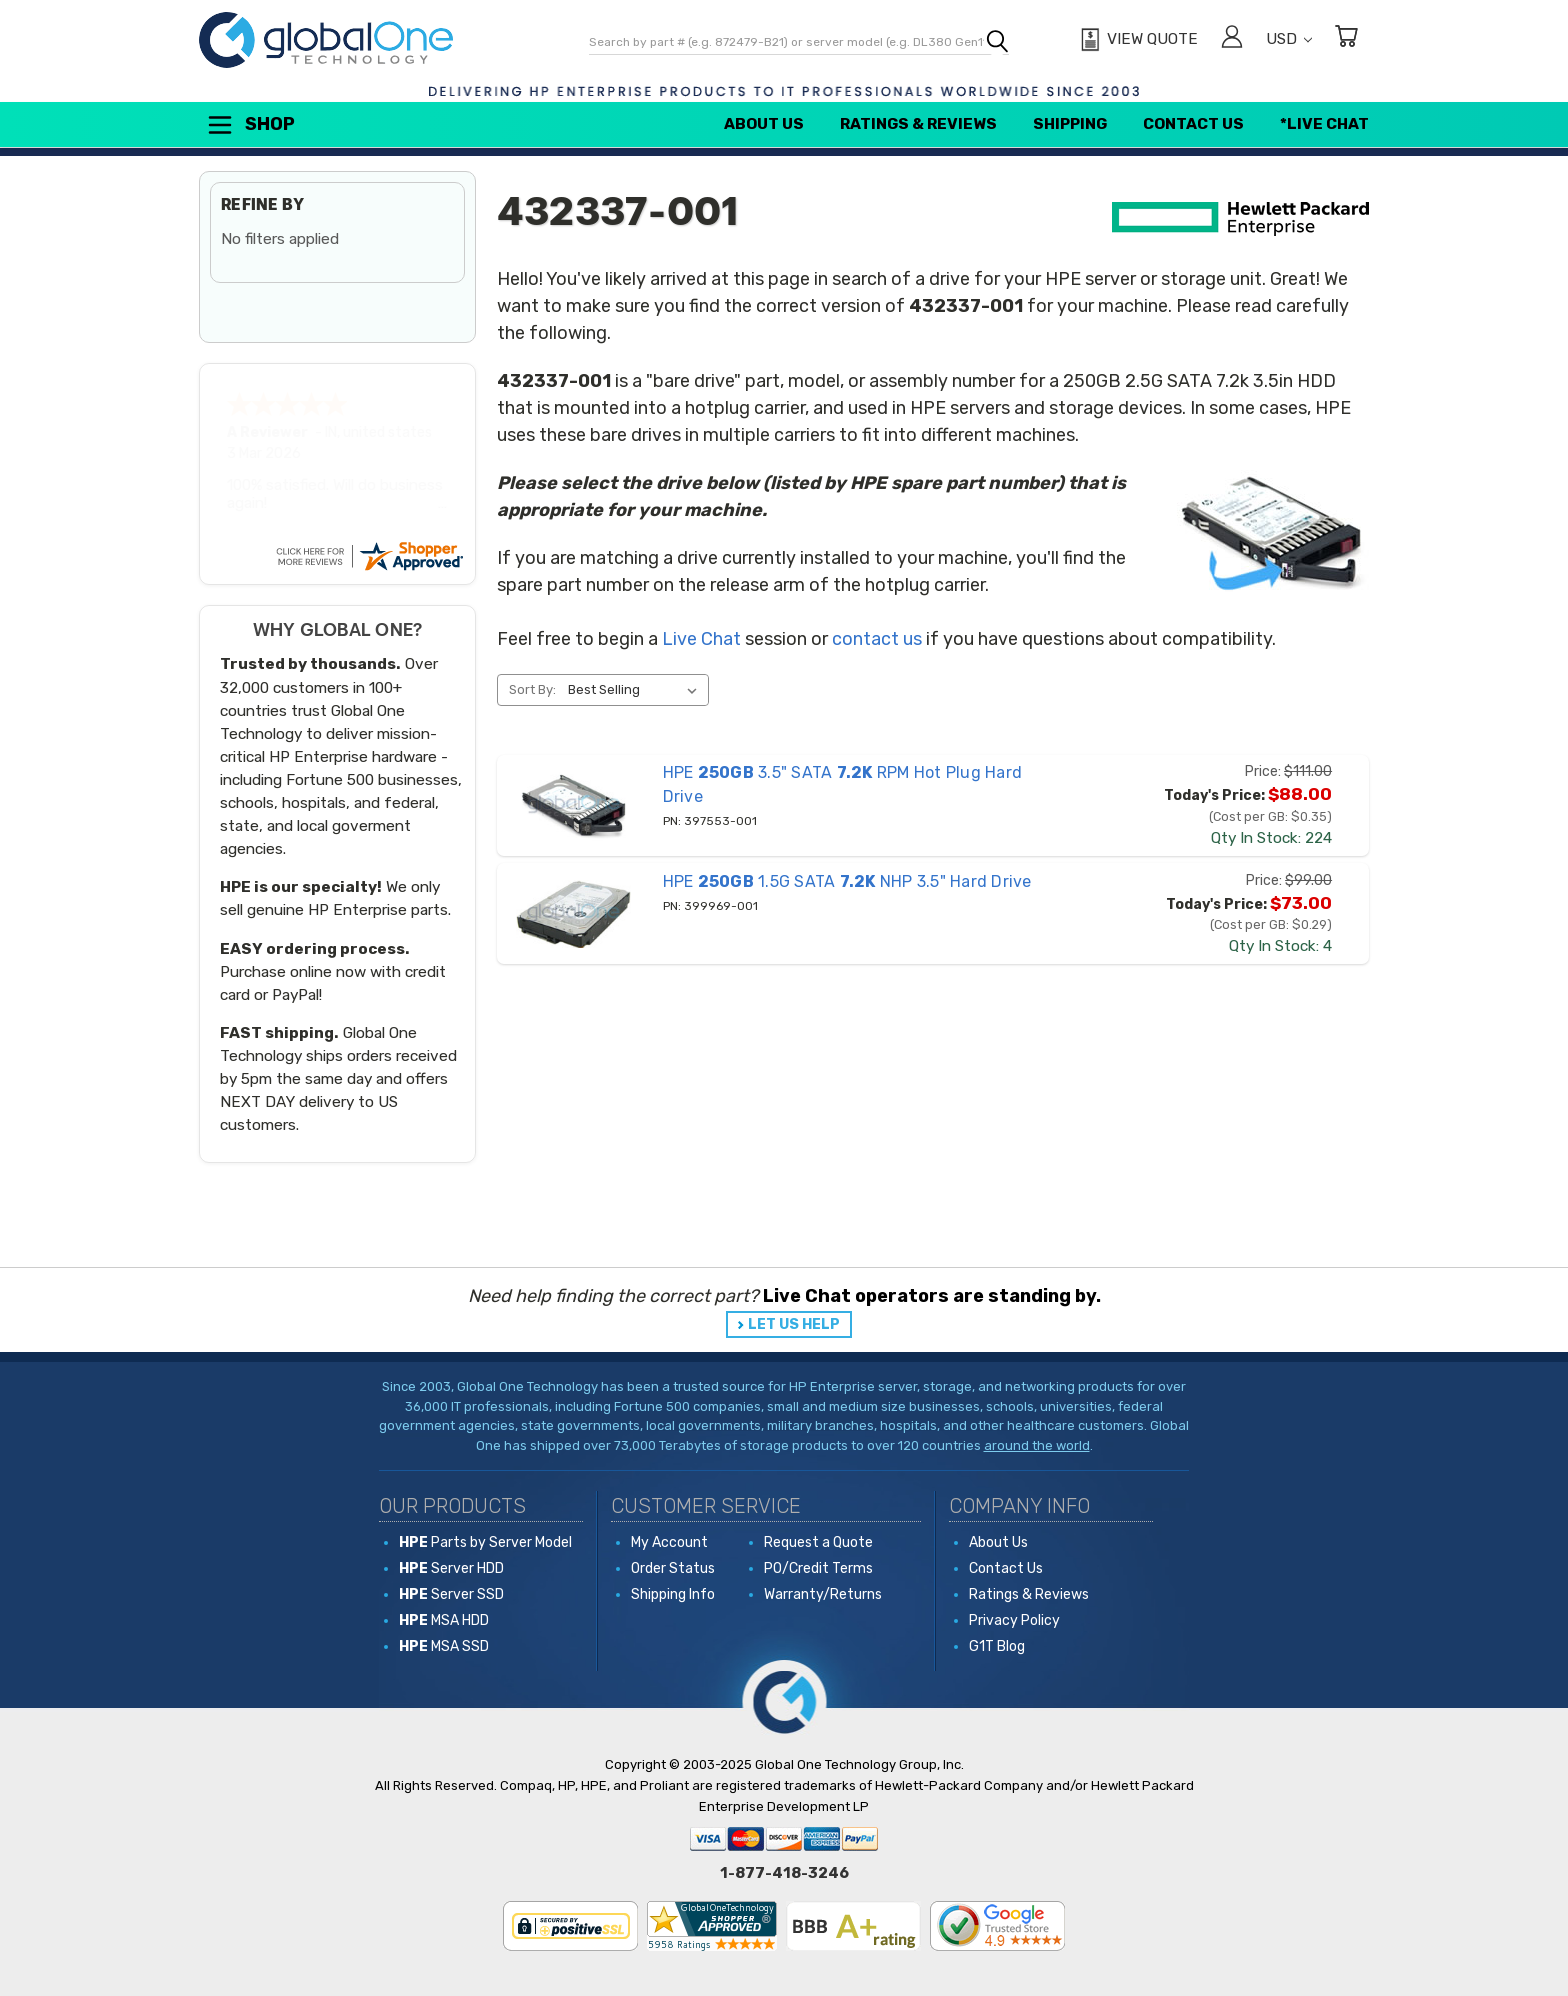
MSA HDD (444, 1620)
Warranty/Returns (823, 1594)
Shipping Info (673, 1594)
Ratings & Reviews (918, 124)
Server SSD (451, 1594)
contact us (877, 639)
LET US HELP (794, 1324)
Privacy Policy (1014, 1620)
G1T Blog (997, 1646)
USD (1289, 39)
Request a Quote (818, 1542)
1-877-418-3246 (784, 1873)
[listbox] (636, 690)
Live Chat (701, 639)
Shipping (1070, 124)
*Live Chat (1324, 124)
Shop (250, 125)
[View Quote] (1136, 40)
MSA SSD (444, 1646)
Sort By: (532, 689)
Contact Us (1193, 124)
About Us (764, 124)
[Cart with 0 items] (1346, 39)
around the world (1037, 1445)
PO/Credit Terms (818, 1568)
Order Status (673, 1568)
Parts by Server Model (485, 1542)
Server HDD (451, 1568)
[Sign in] (1232, 39)
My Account (669, 1542)
